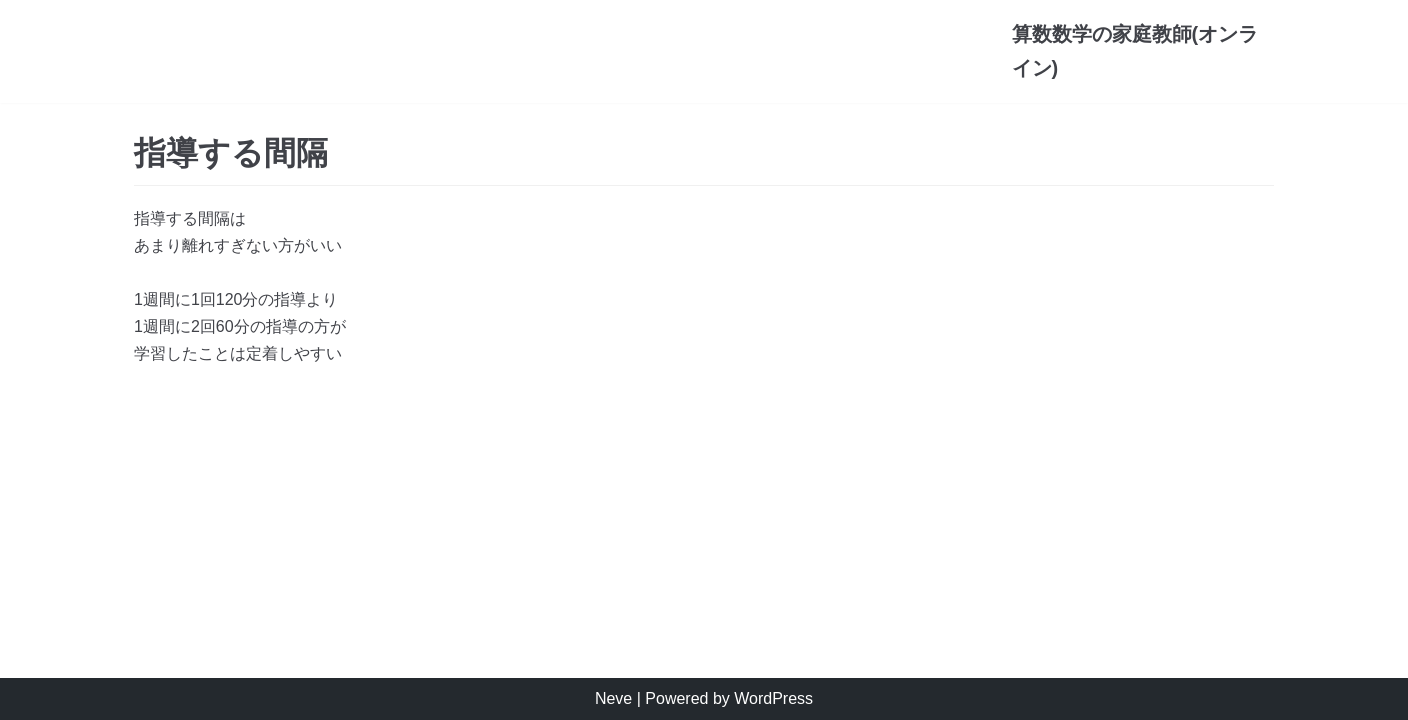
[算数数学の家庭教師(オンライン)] (1143, 51)
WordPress (773, 698)
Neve (613, 698)
